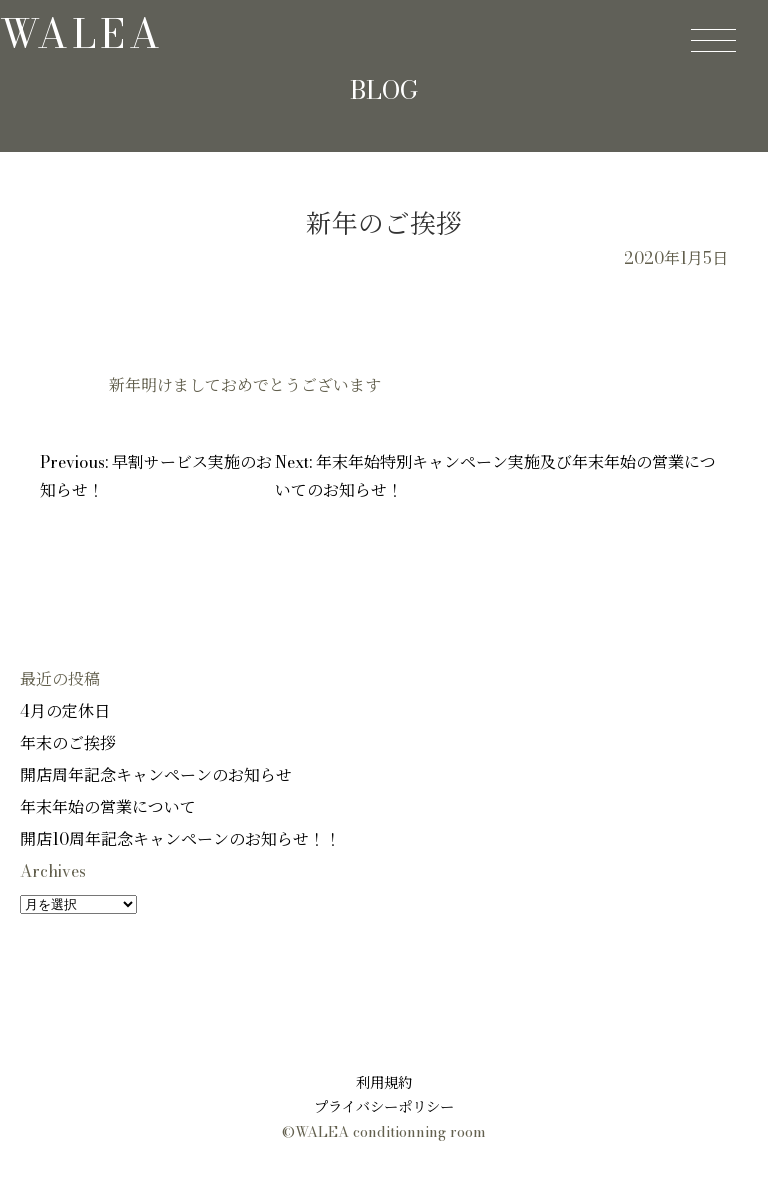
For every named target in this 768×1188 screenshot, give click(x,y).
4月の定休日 (65, 711)
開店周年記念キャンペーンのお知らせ (156, 775)
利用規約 (384, 1083)
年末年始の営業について (108, 807)
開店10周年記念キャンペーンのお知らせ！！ (180, 839)
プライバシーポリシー (384, 1107)
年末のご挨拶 (68, 743)
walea (82, 33)
